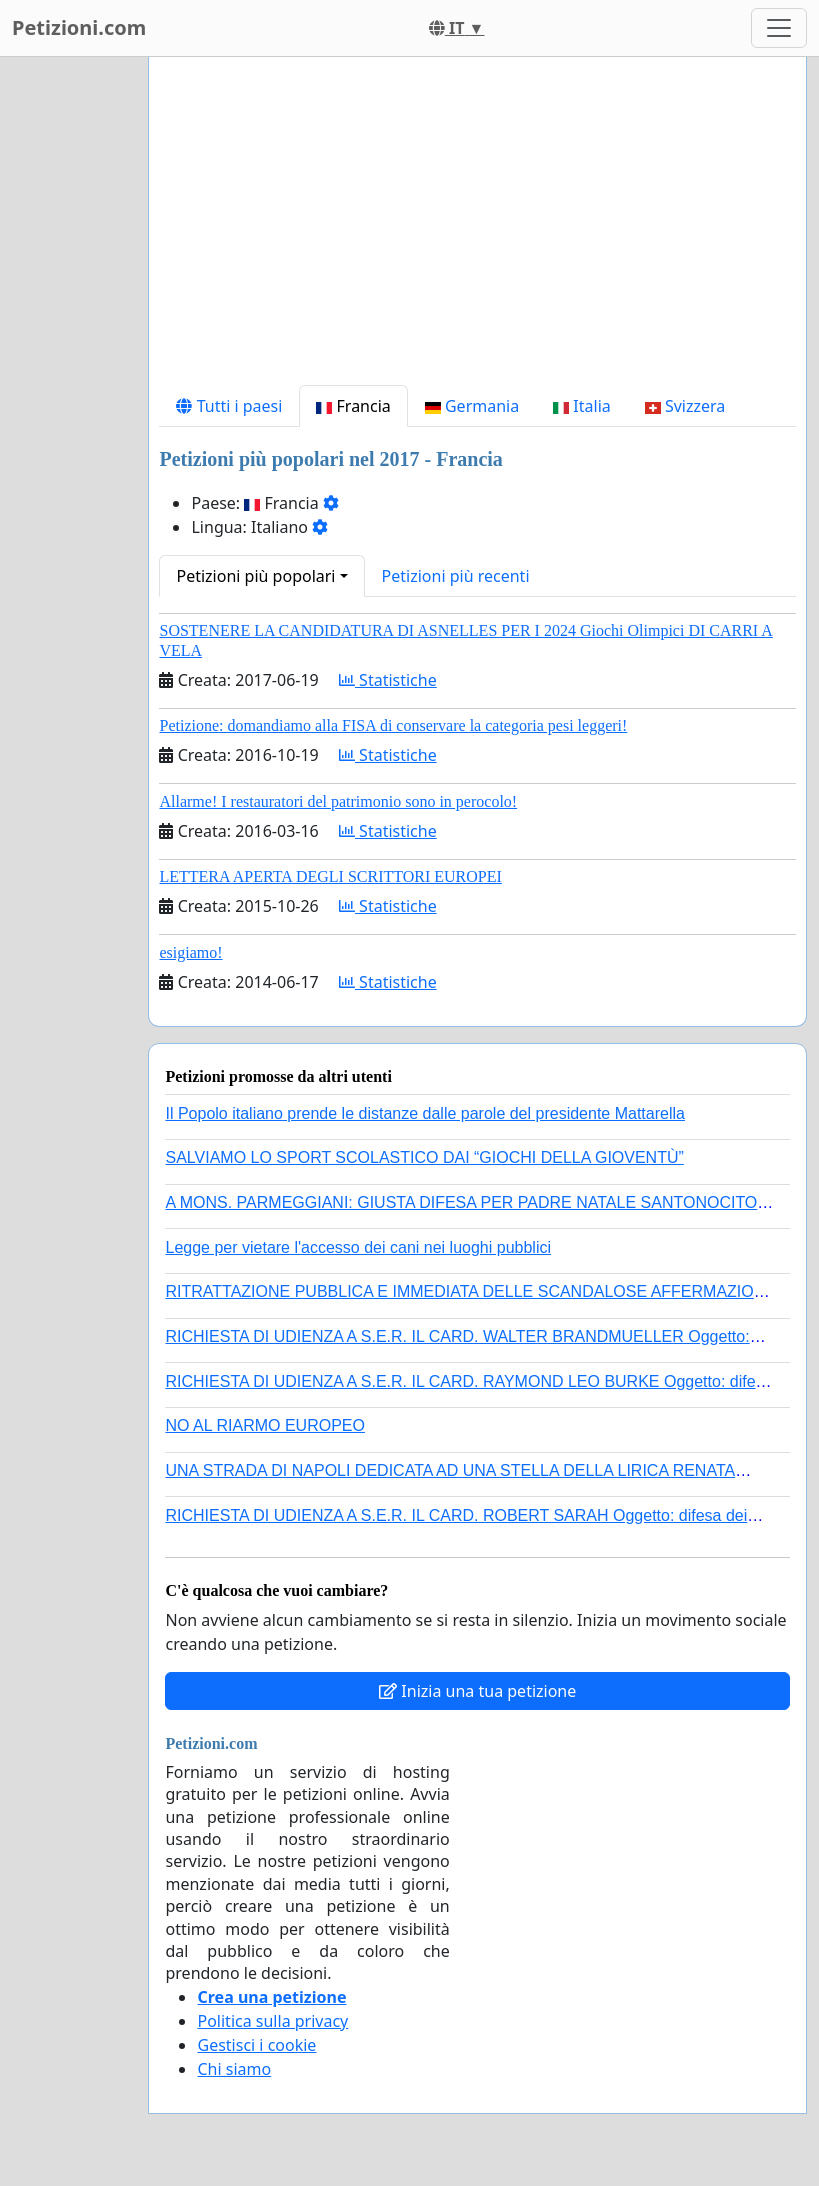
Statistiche (388, 680)
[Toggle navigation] (779, 28)
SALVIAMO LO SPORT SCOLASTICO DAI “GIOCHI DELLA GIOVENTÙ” (424, 1157)
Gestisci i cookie (256, 2045)
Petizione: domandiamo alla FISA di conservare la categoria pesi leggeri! (393, 725)
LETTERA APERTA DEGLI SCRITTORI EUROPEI (330, 876)
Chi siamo (234, 2069)
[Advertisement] (477, 229)
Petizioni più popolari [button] (255, 576)
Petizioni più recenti (456, 576)
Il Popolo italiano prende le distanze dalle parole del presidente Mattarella (424, 1113)
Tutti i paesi (229, 406)
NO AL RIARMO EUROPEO (264, 1425)
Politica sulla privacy (272, 2021)
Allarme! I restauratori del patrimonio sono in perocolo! (338, 801)
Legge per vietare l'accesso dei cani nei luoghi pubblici (358, 1247)
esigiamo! (190, 952)
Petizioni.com (79, 27)
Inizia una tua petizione (477, 1691)
